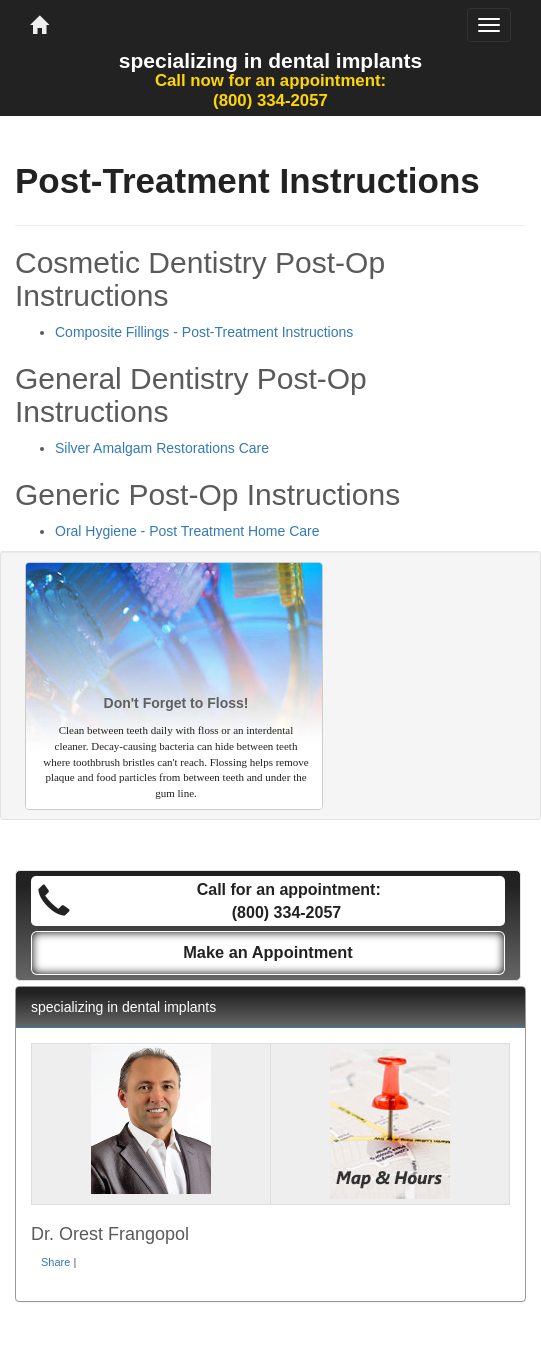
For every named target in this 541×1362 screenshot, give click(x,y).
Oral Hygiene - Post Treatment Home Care (187, 531)
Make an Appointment (268, 952)
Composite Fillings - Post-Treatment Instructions (204, 332)
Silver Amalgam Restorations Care (162, 448)
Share (55, 1262)
